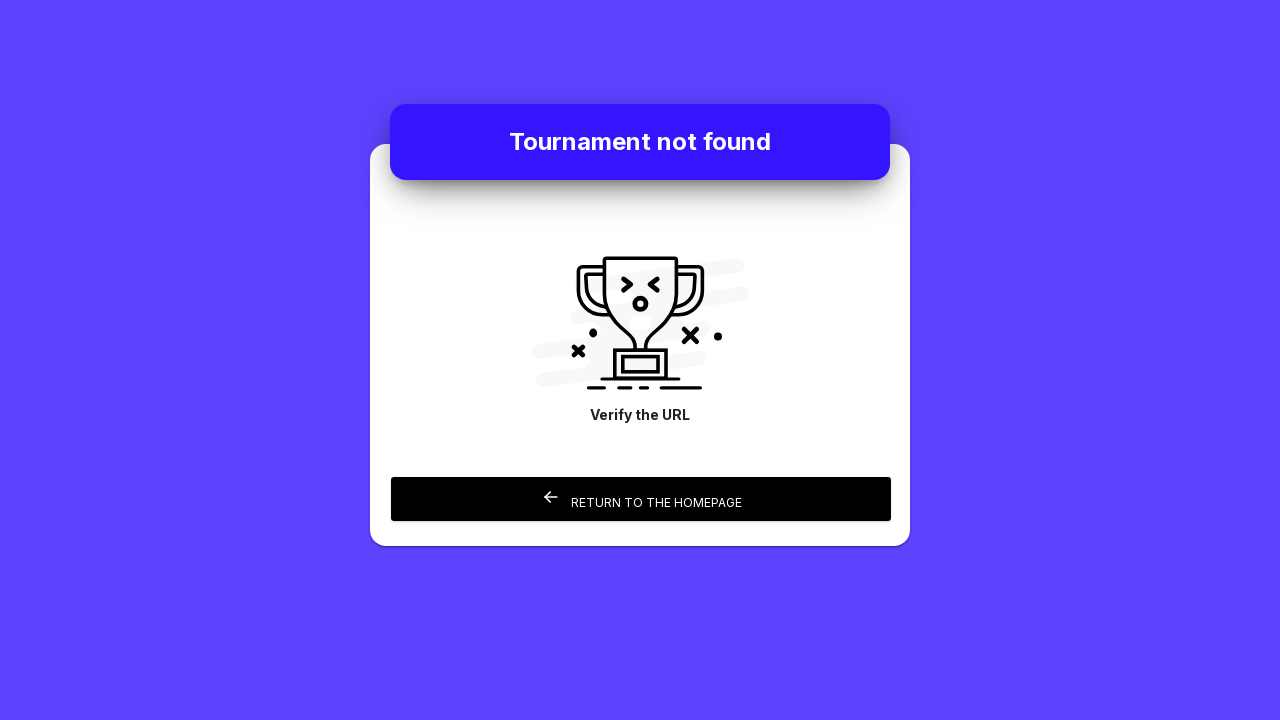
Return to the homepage (641, 498)
